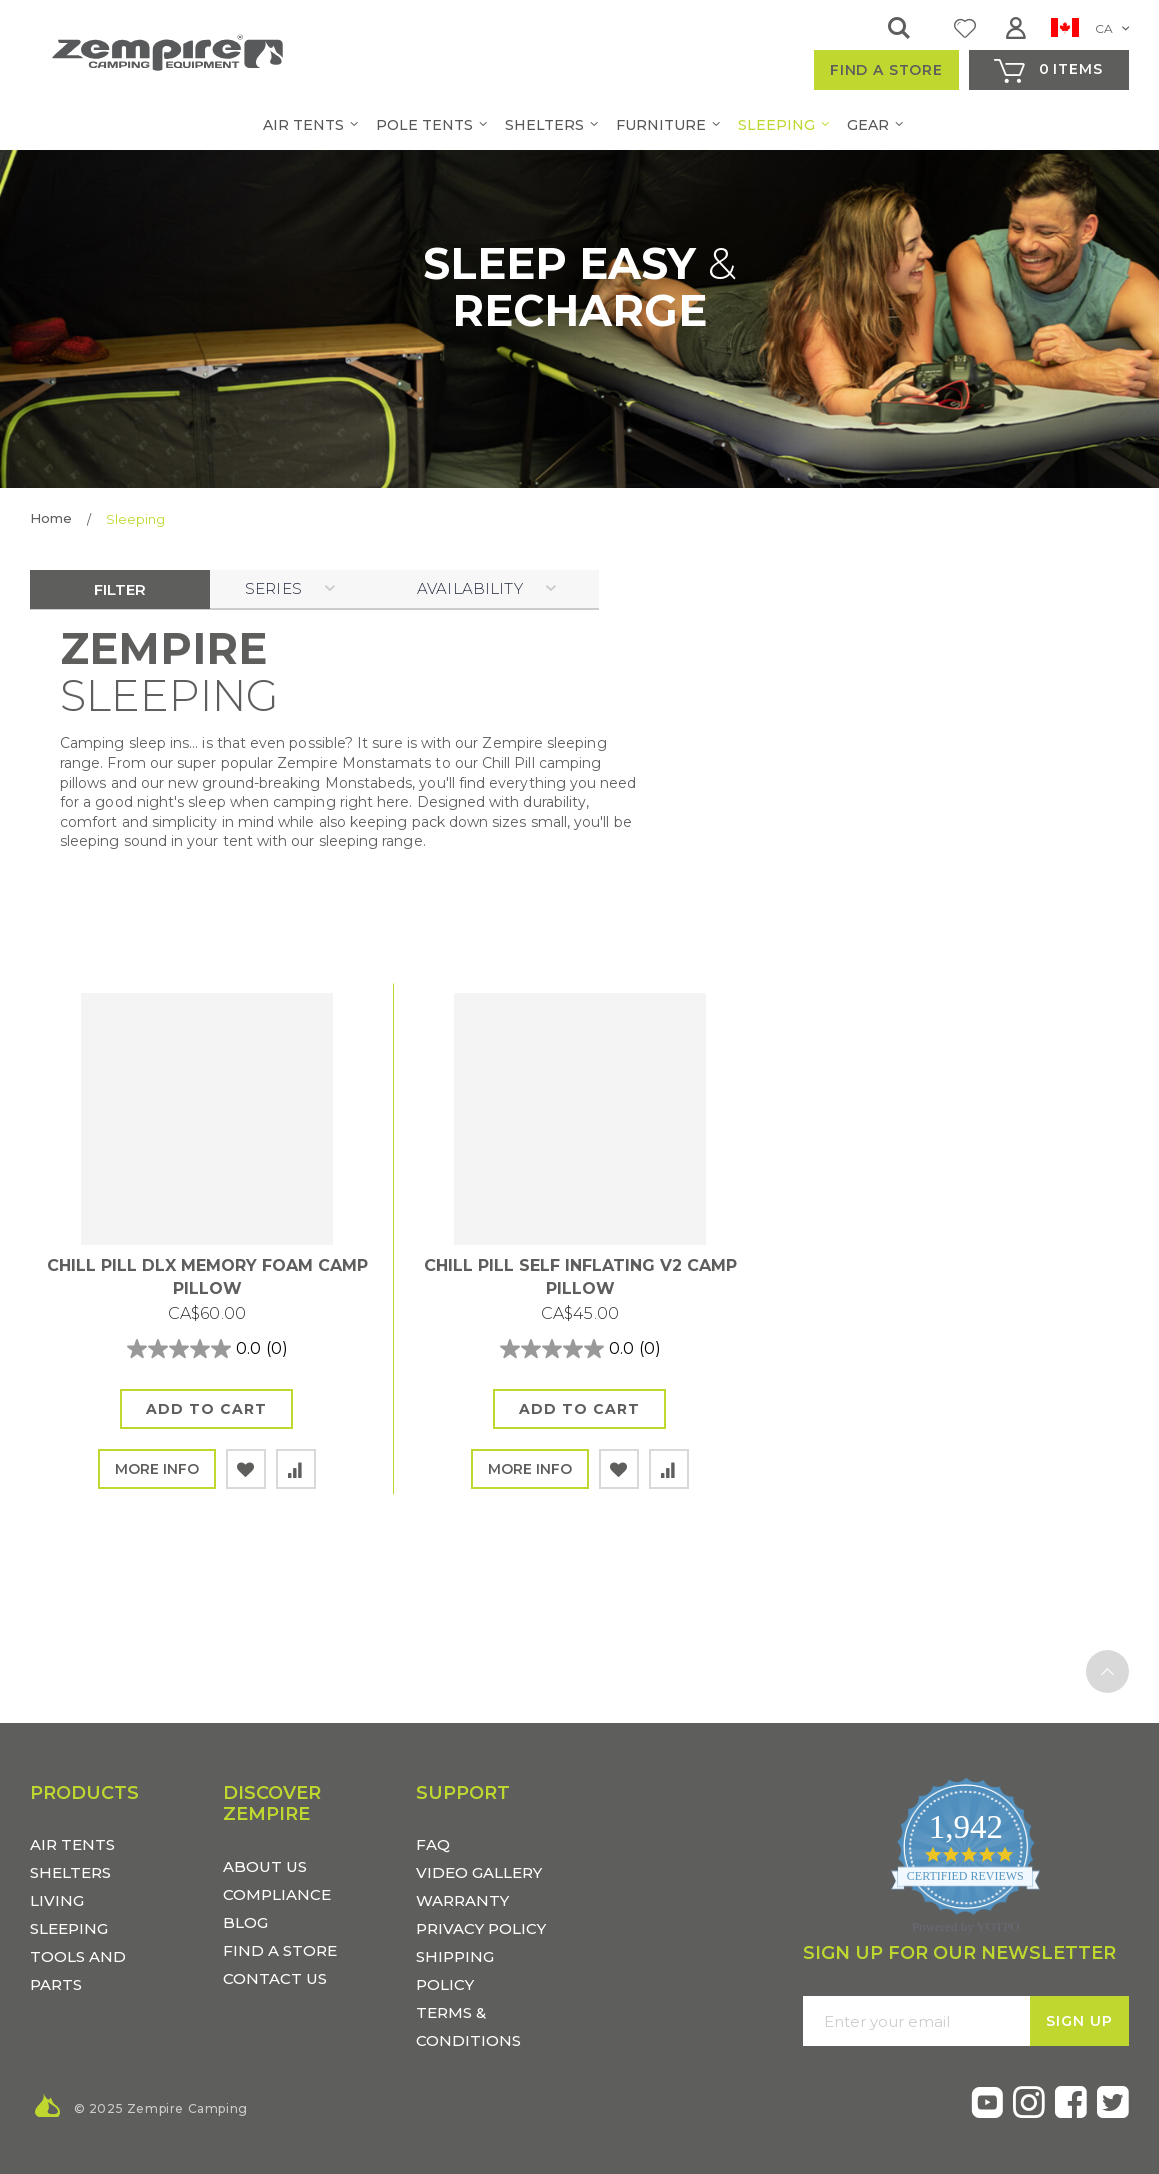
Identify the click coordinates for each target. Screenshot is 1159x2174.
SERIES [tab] (273, 588)
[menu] (580, 125)
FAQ (433, 1844)
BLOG (245, 1922)
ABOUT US (265, 1866)
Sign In (1021, 28)
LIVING (57, 1900)
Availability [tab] (470, 588)
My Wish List (965, 28)
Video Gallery (479, 1872)
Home (51, 518)
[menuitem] (295, 125)
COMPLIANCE (277, 1894)
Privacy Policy (481, 1928)
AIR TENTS (72, 1844)
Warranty (462, 1900)
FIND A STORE (280, 1950)
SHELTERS (70, 1872)
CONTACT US (275, 1978)
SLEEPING (69, 1928)
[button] (1090, 31)
